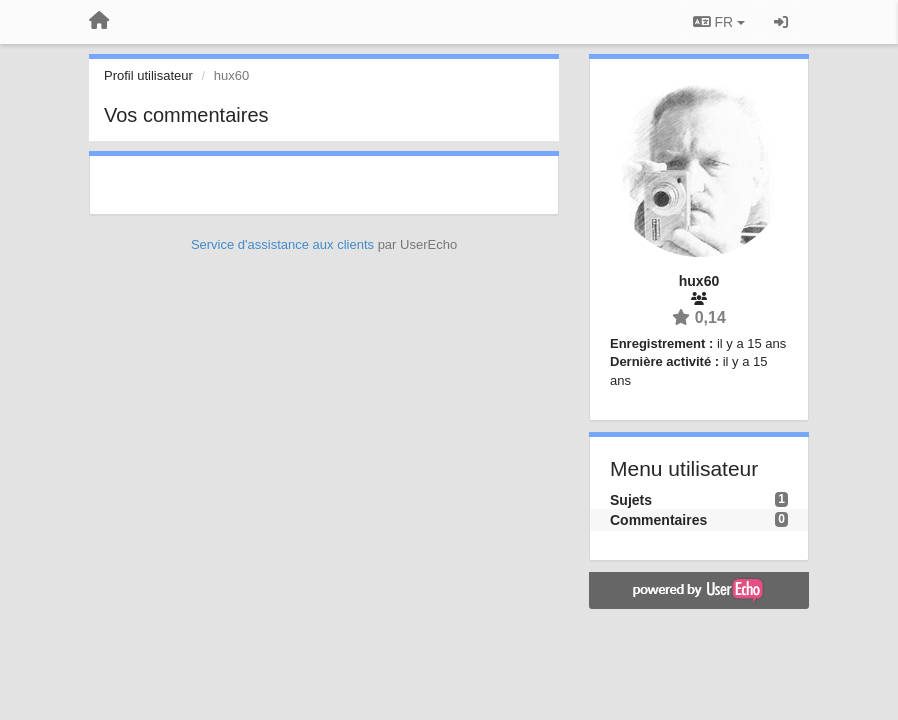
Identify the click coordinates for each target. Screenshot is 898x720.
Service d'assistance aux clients (282, 244)
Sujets (631, 500)
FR (719, 22)
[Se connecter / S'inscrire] (781, 22)
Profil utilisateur (148, 75)
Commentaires (658, 520)
